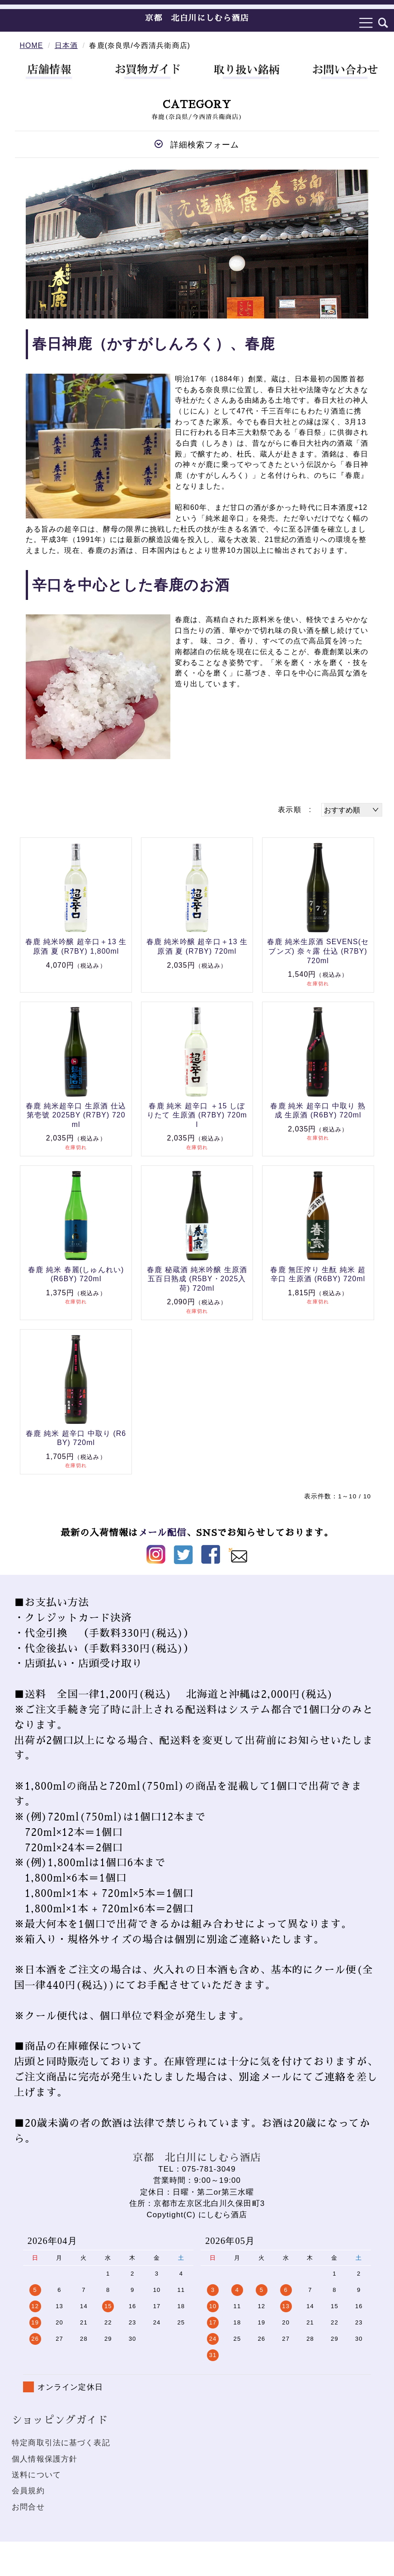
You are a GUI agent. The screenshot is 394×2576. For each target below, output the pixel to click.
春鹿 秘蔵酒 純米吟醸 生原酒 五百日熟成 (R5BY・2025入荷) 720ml (197, 1279)
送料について (36, 2475)
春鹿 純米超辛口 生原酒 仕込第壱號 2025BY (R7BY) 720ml (76, 1115)
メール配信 (162, 1532)
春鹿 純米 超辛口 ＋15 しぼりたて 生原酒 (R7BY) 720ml (197, 1115)
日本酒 (66, 45)
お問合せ (28, 2507)
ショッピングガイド (60, 2420)
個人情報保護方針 (44, 2459)
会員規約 (28, 2490)
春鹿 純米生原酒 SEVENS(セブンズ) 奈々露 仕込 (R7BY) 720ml (318, 951)
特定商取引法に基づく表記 (61, 2442)
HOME (31, 45)
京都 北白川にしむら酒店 (197, 18)
